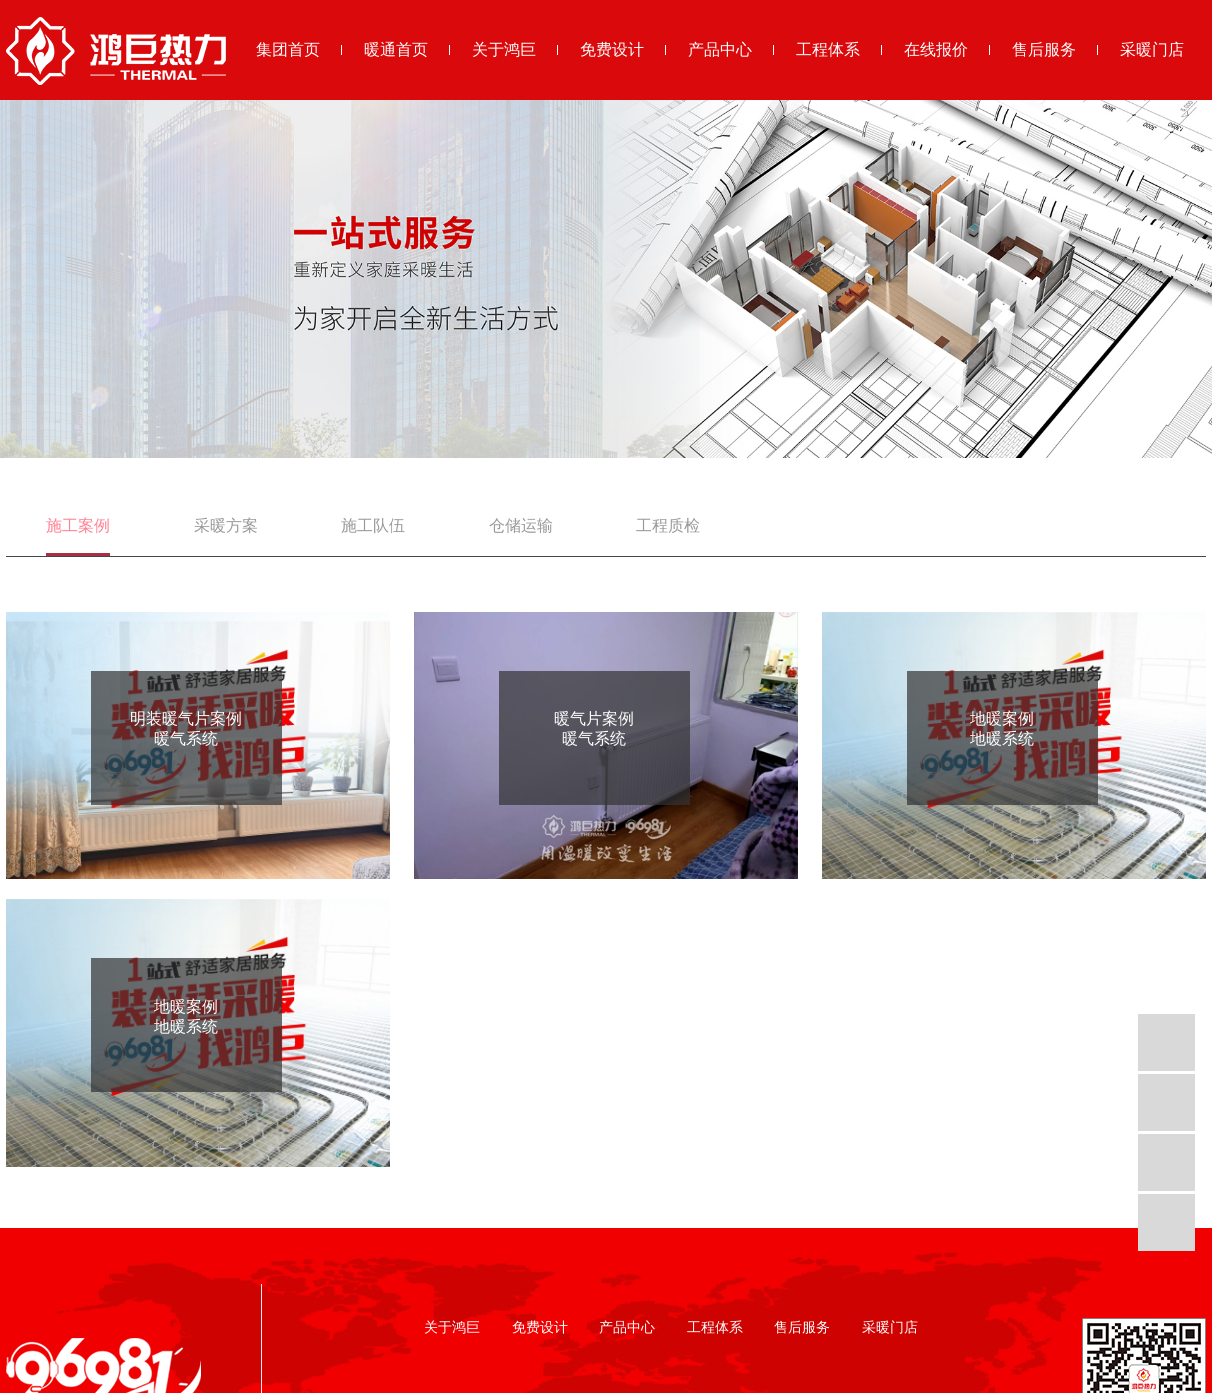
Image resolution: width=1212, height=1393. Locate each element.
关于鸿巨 (504, 49)
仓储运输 (521, 525)
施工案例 (78, 525)
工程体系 (828, 49)
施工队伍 (373, 525)
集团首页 (288, 49)
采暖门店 (1152, 49)
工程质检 (668, 525)
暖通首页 (396, 49)
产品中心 (720, 49)
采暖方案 (226, 525)
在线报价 (936, 49)
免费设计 (612, 49)
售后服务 (1044, 49)
